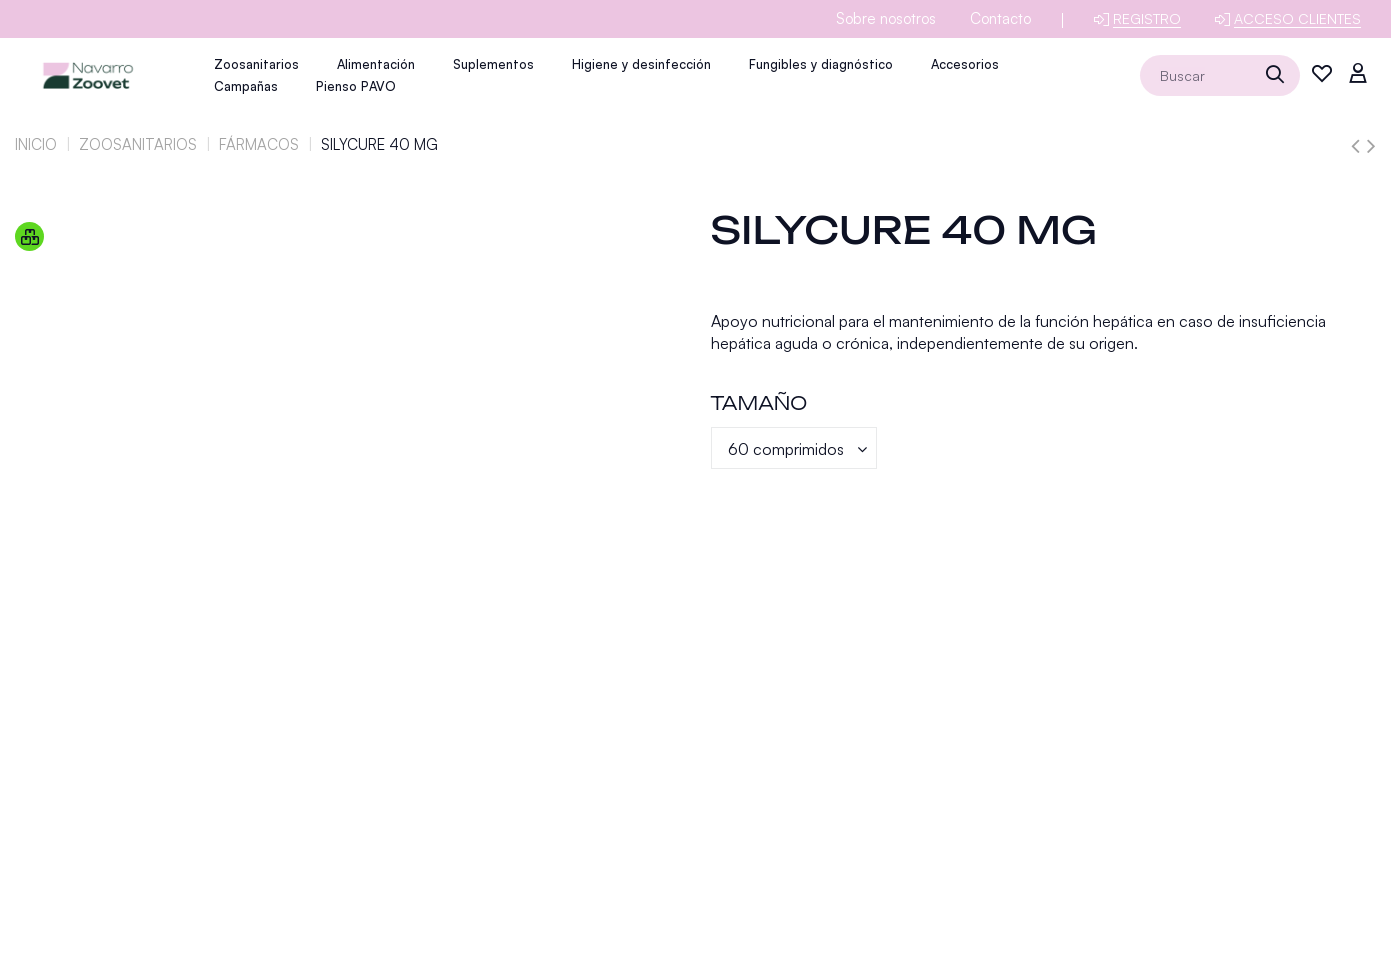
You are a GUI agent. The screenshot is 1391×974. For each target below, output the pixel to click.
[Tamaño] (794, 448)
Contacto (1000, 18)
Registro (1147, 18)
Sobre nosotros (886, 18)
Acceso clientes (1297, 18)
